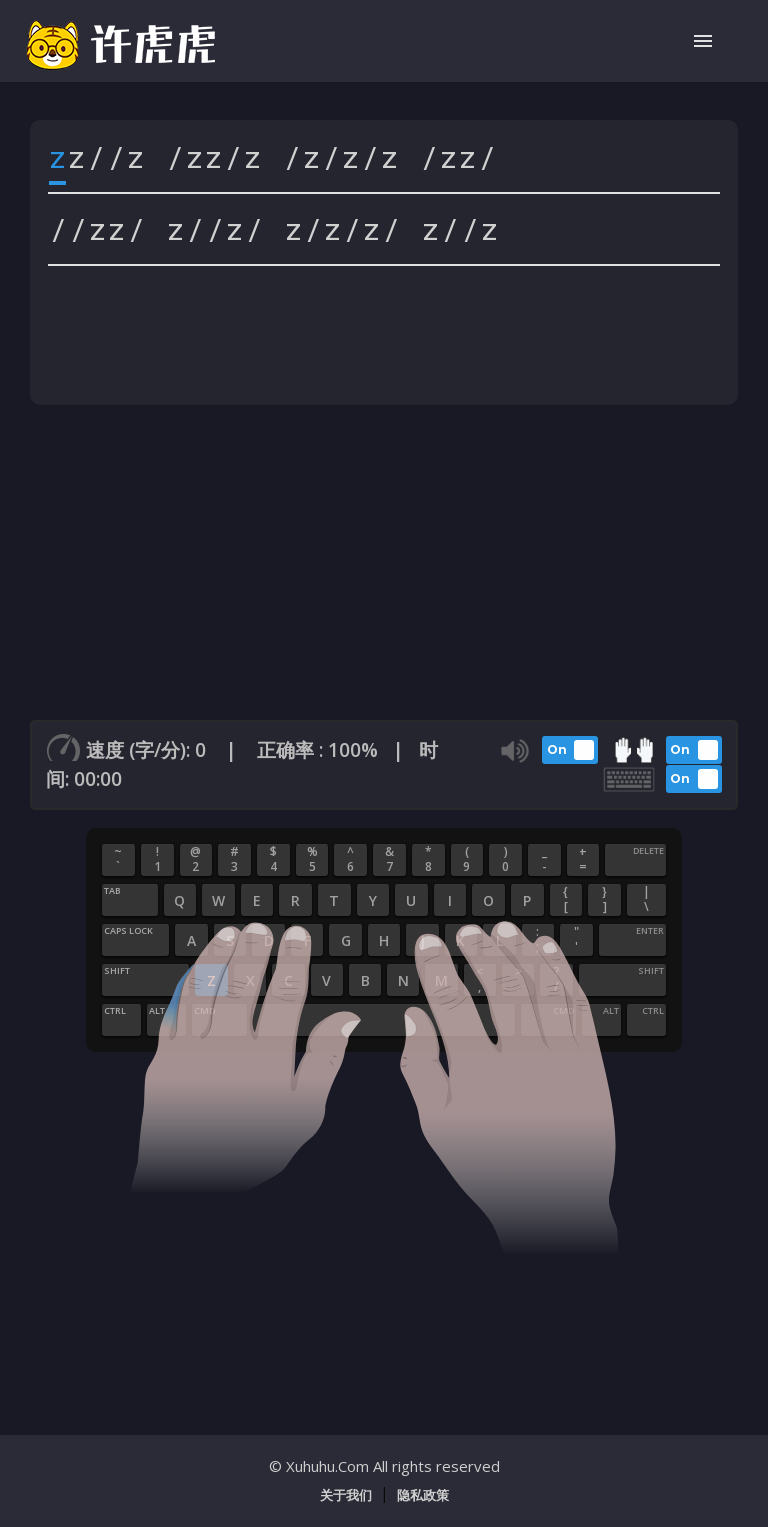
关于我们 (346, 1495)
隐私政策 (423, 1495)
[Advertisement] (384, 570)
